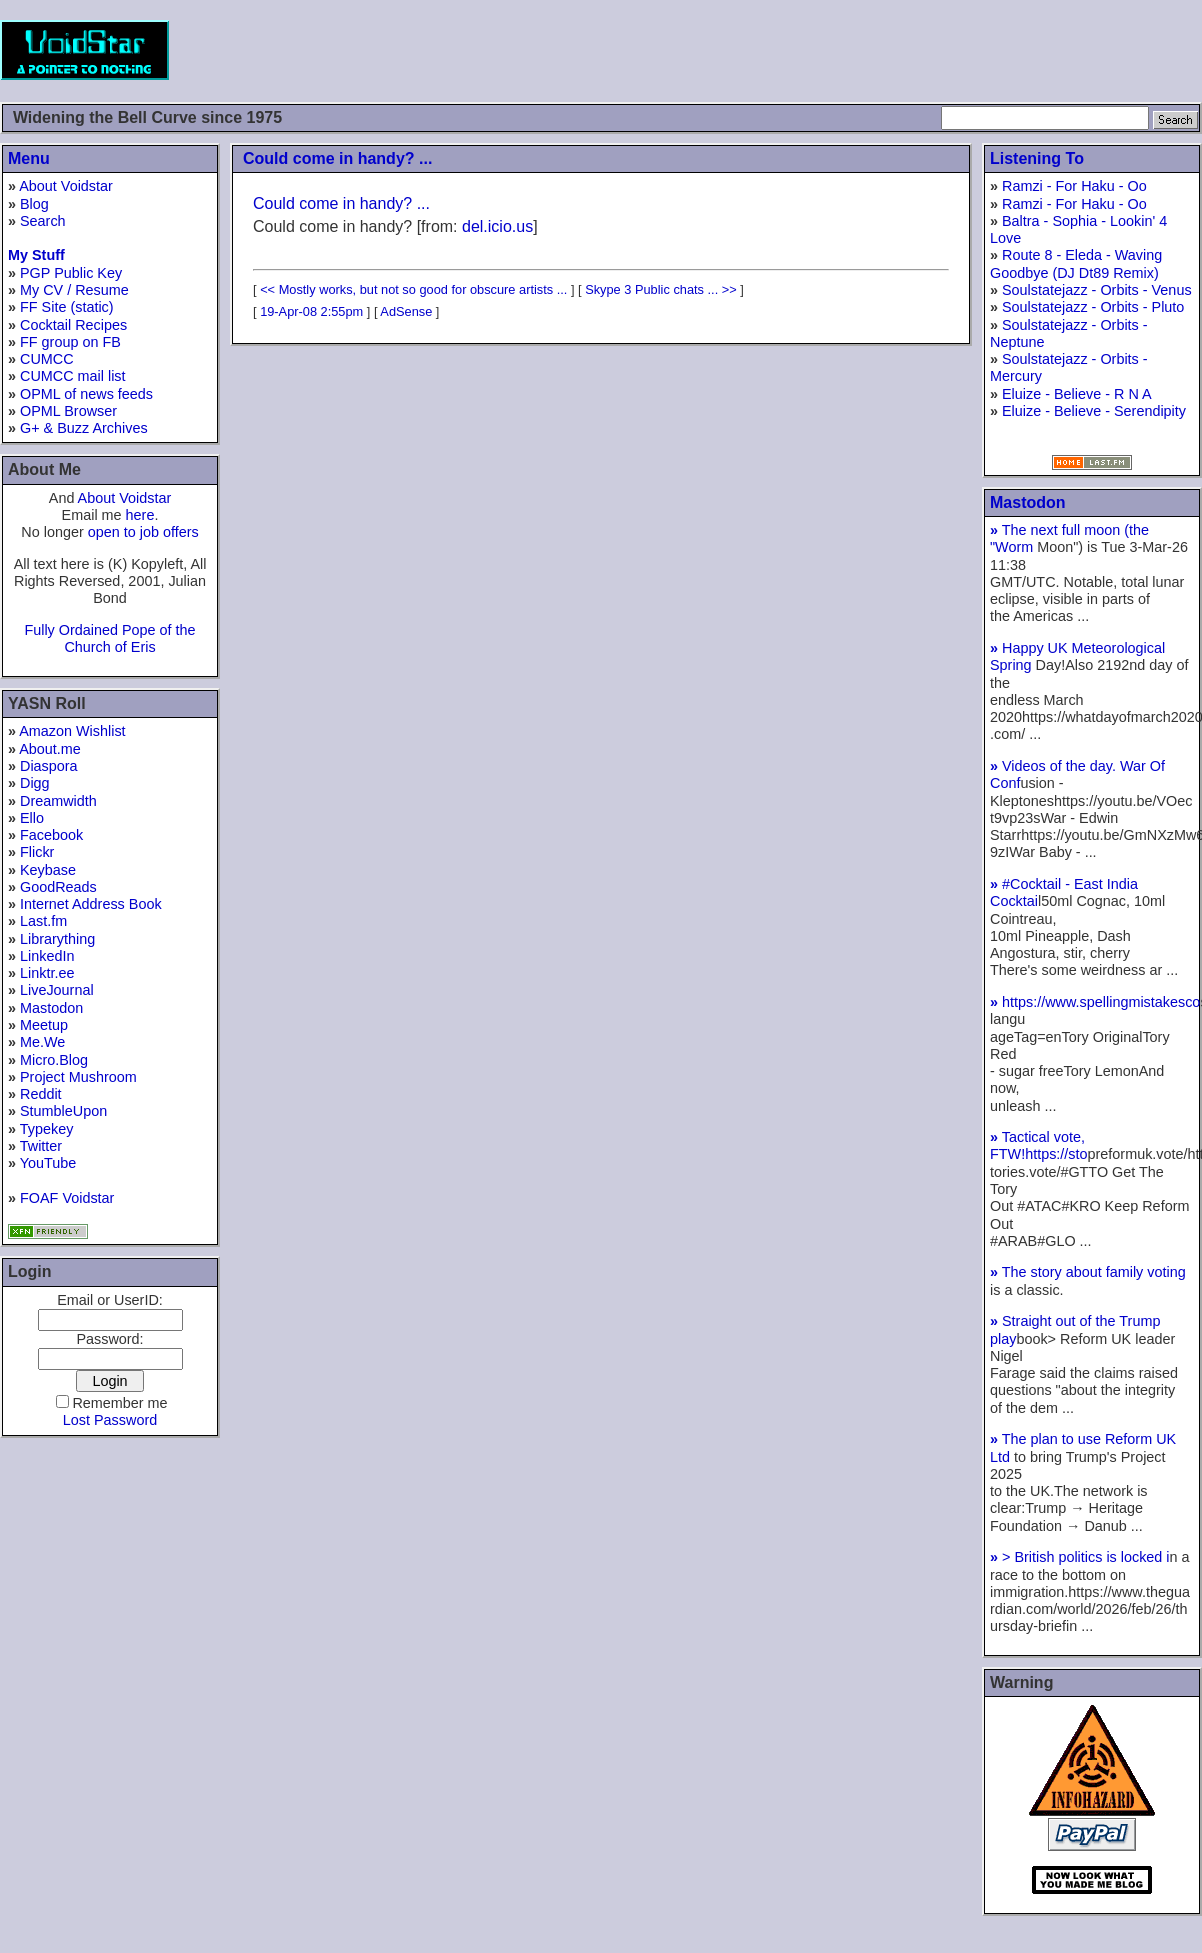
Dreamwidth (58, 801)
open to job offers (143, 532)
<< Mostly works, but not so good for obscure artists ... (413, 289)
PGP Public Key (71, 273)
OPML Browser (68, 411)
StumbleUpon (63, 1111)
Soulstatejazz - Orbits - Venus (1097, 290)
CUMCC (47, 359)
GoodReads (58, 887)
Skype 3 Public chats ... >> (661, 289)
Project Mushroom (78, 1077)
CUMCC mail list (73, 376)
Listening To (1037, 158)
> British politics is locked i (1080, 1557)
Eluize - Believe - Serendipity (1094, 411)
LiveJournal (57, 990)
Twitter (41, 1146)
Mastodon (51, 1008)
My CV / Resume (74, 290)
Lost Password (110, 1420)
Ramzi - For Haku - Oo (1074, 186)
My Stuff (36, 255)
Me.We (42, 1042)
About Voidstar (66, 186)
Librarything (57, 939)
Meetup (44, 1025)
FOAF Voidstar (67, 1198)
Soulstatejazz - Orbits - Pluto (1093, 307)
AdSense (406, 311)
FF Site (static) (67, 307)
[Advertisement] (838, 50)
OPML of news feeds (86, 394)
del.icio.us (497, 226)
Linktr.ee (47, 973)
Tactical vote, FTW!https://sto (1039, 1145)
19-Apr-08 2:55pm (311, 311)
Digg (35, 783)
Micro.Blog (54, 1060)
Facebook (51, 835)
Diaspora (49, 766)
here (140, 515)
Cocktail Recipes (73, 325)
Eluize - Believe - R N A (1077, 394)
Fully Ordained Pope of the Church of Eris (109, 638)
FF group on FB (70, 342)
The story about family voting (1088, 1272)
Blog (34, 204)
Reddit (41, 1094)
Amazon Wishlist (72, 731)
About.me (50, 749)
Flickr (37, 852)
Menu (29, 158)
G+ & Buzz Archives (84, 428)
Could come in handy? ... (337, 158)
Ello (32, 818)
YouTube (48, 1163)
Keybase (48, 870)
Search (43, 221)
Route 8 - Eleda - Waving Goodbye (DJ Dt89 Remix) (1076, 263)
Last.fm (43, 921)
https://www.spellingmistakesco (1095, 1002)
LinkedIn (47, 956)
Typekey (47, 1129)
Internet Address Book (91, 904)
